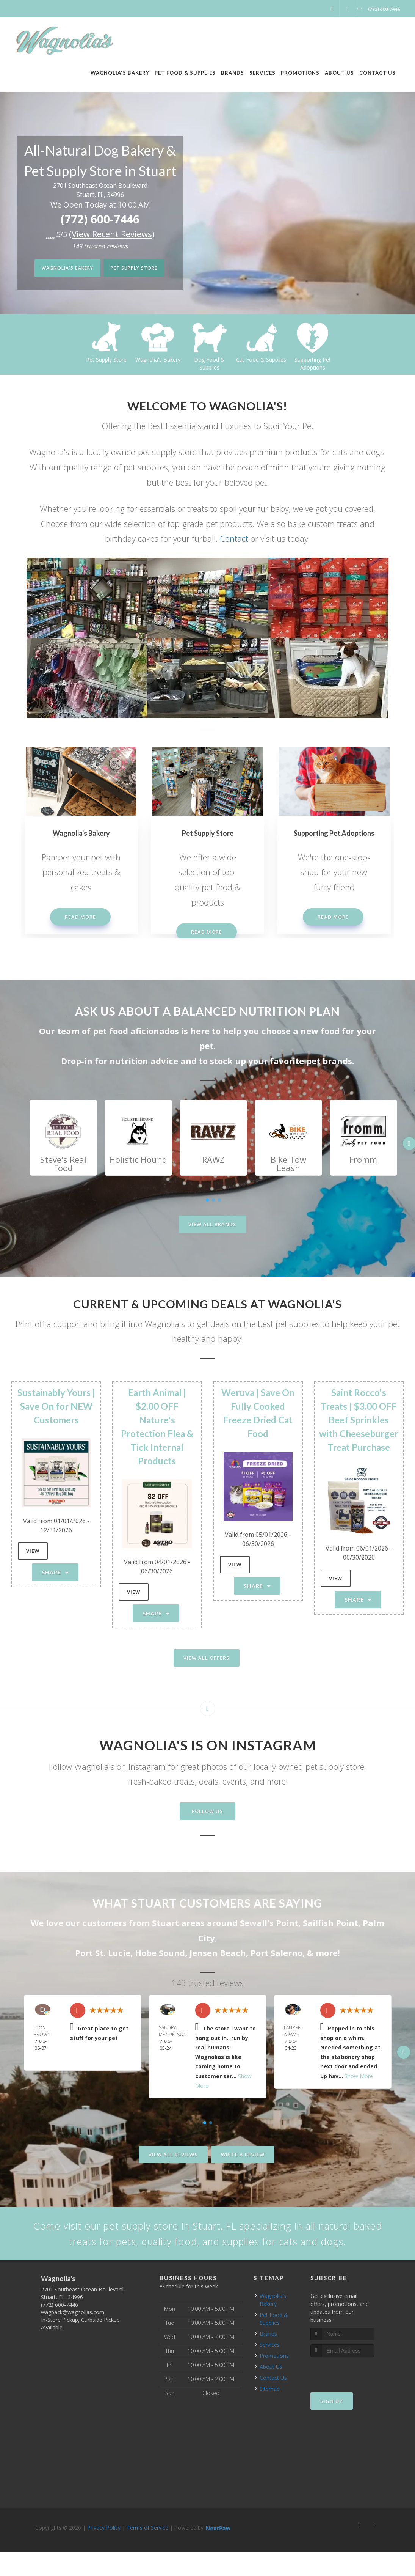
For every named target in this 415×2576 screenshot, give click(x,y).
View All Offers (206, 1657)
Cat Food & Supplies (313, 359)
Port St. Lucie (102, 1952)
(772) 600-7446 (100, 219)
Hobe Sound (160, 1952)
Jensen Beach (217, 1952)
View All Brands (212, 1224)
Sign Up (331, 2425)
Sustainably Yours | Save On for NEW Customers (56, 1406)
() (112, 233)
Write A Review (243, 2154)
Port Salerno (276, 1952)
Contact (234, 538)
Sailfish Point (330, 1922)
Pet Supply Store (139, 269)
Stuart (165, 1922)
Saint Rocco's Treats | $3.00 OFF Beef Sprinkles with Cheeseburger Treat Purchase (358, 1420)
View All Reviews (173, 2154)
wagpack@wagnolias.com (72, 2336)
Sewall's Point (269, 1922)
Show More (359, 2076)
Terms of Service (147, 2551)
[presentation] (350, 2395)
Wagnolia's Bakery (61, 269)
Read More (80, 917)
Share (55, 1572)
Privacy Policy (104, 2551)
